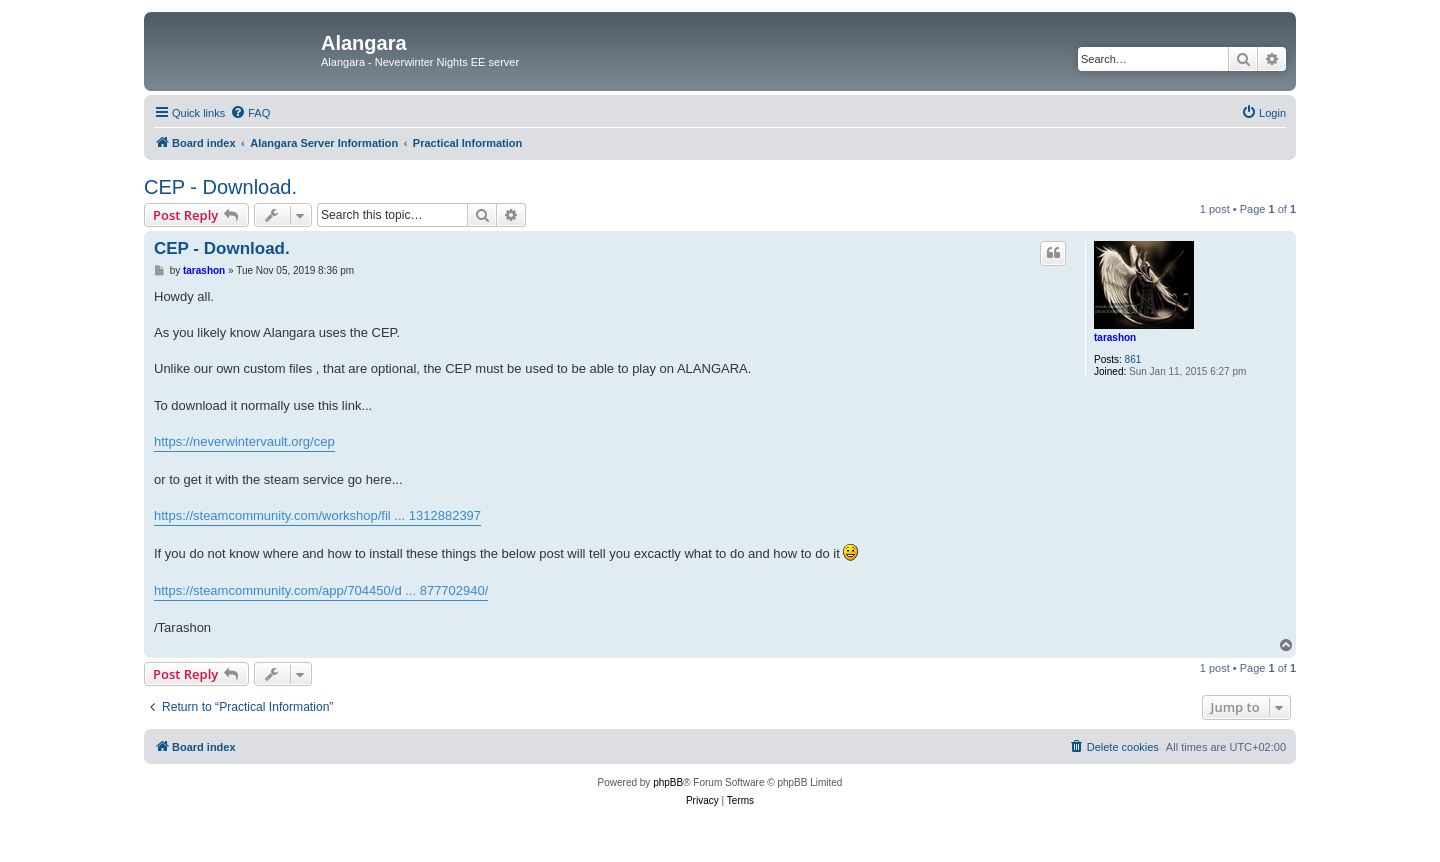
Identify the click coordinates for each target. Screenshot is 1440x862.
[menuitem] (250, 113)
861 (1133, 359)
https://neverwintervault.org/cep (244, 441)
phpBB (668, 782)
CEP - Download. (220, 187)
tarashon (1115, 337)
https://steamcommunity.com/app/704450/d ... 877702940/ (321, 590)
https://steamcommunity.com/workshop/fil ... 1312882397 (317, 515)
